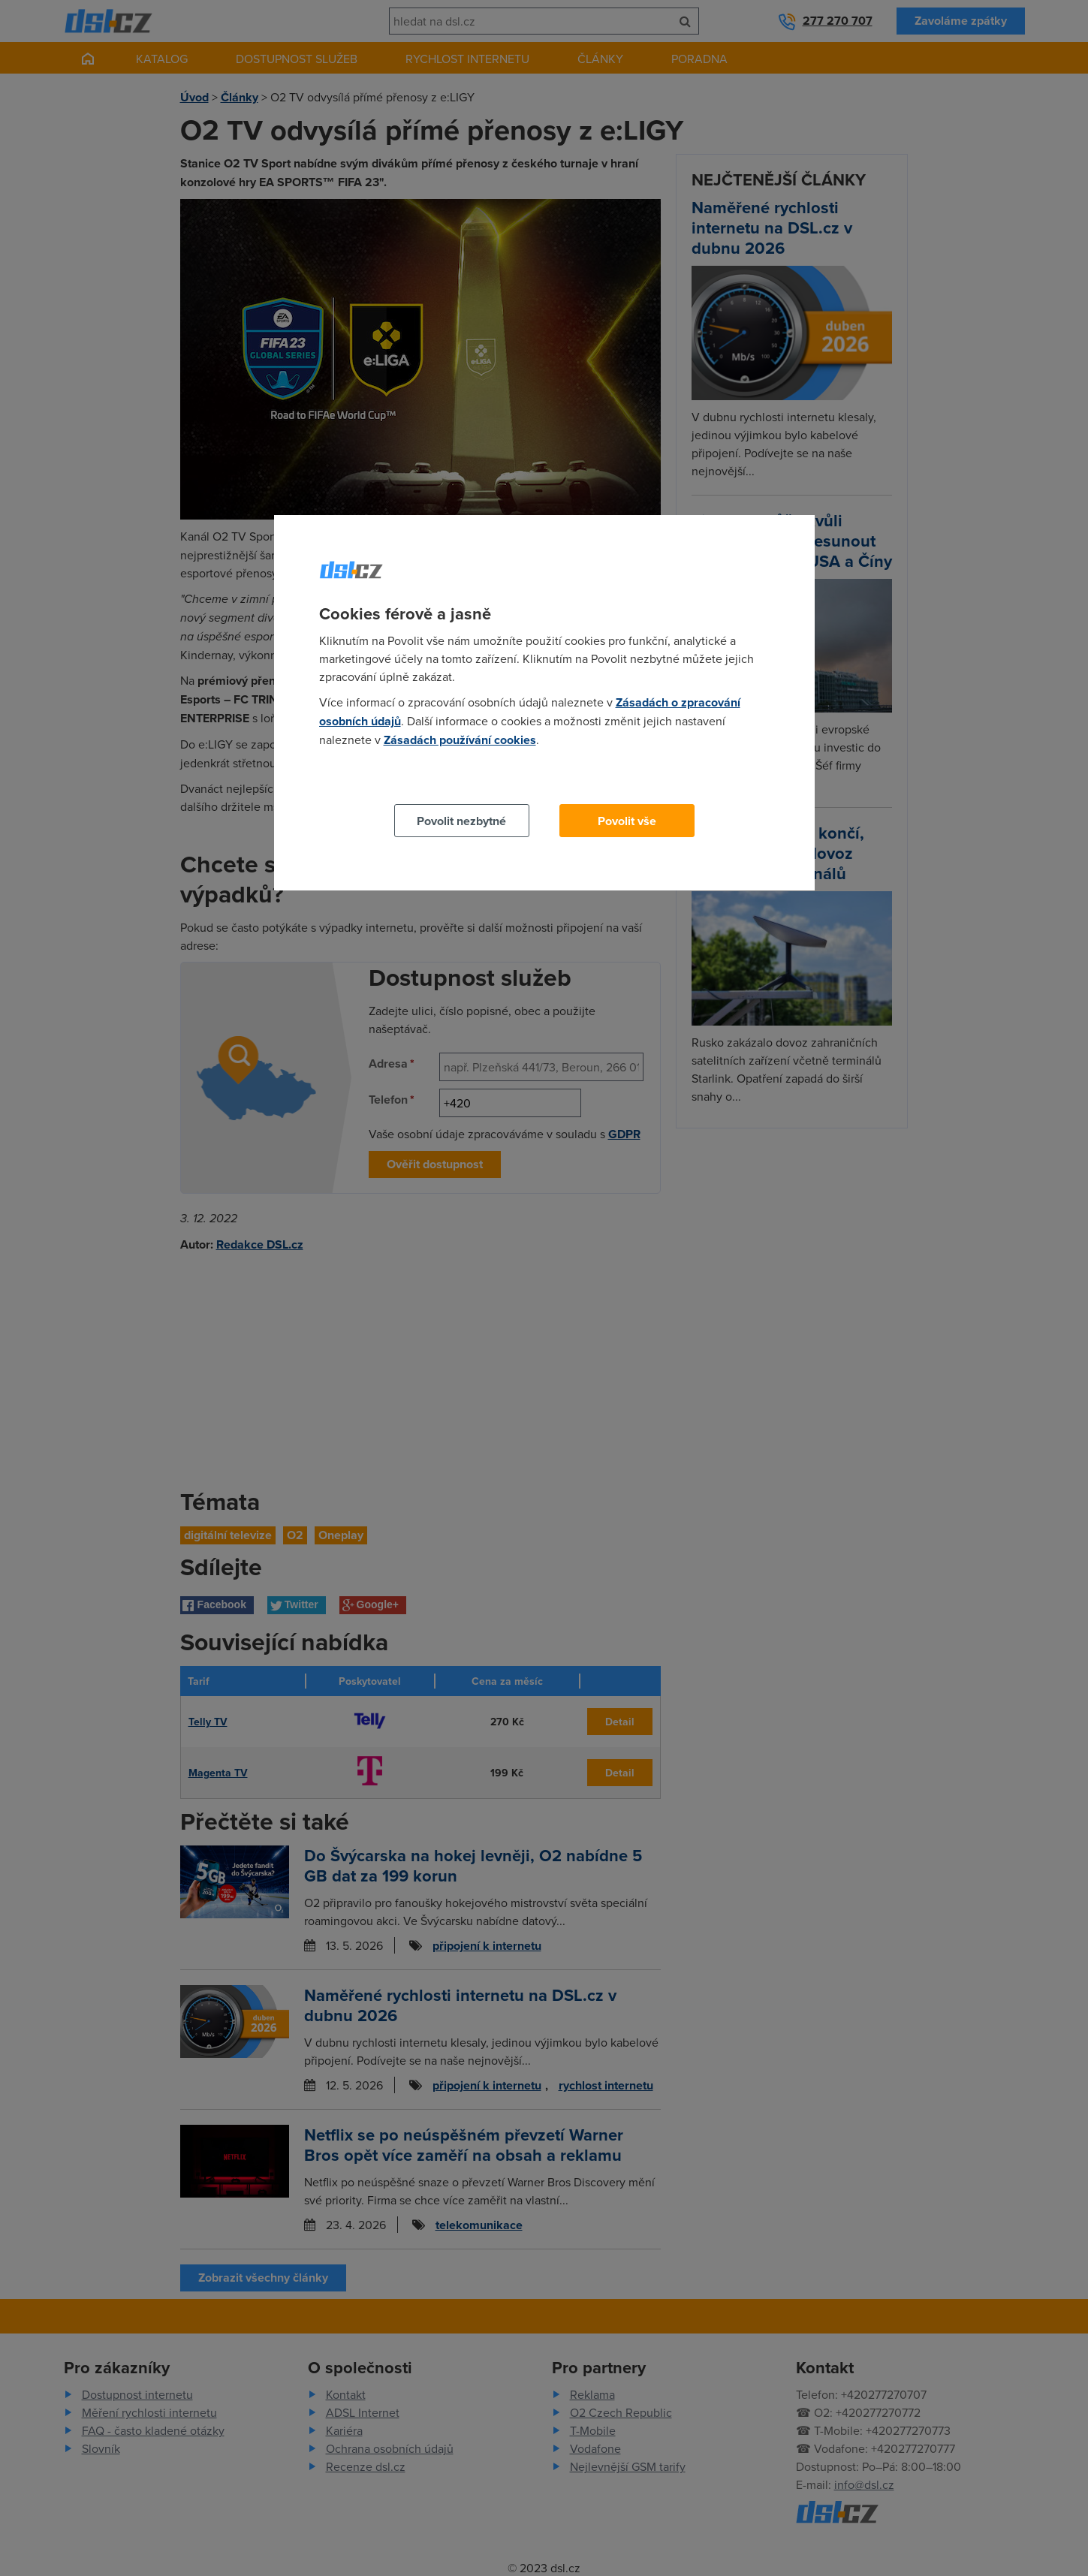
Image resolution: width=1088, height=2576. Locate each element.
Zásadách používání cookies (460, 740)
